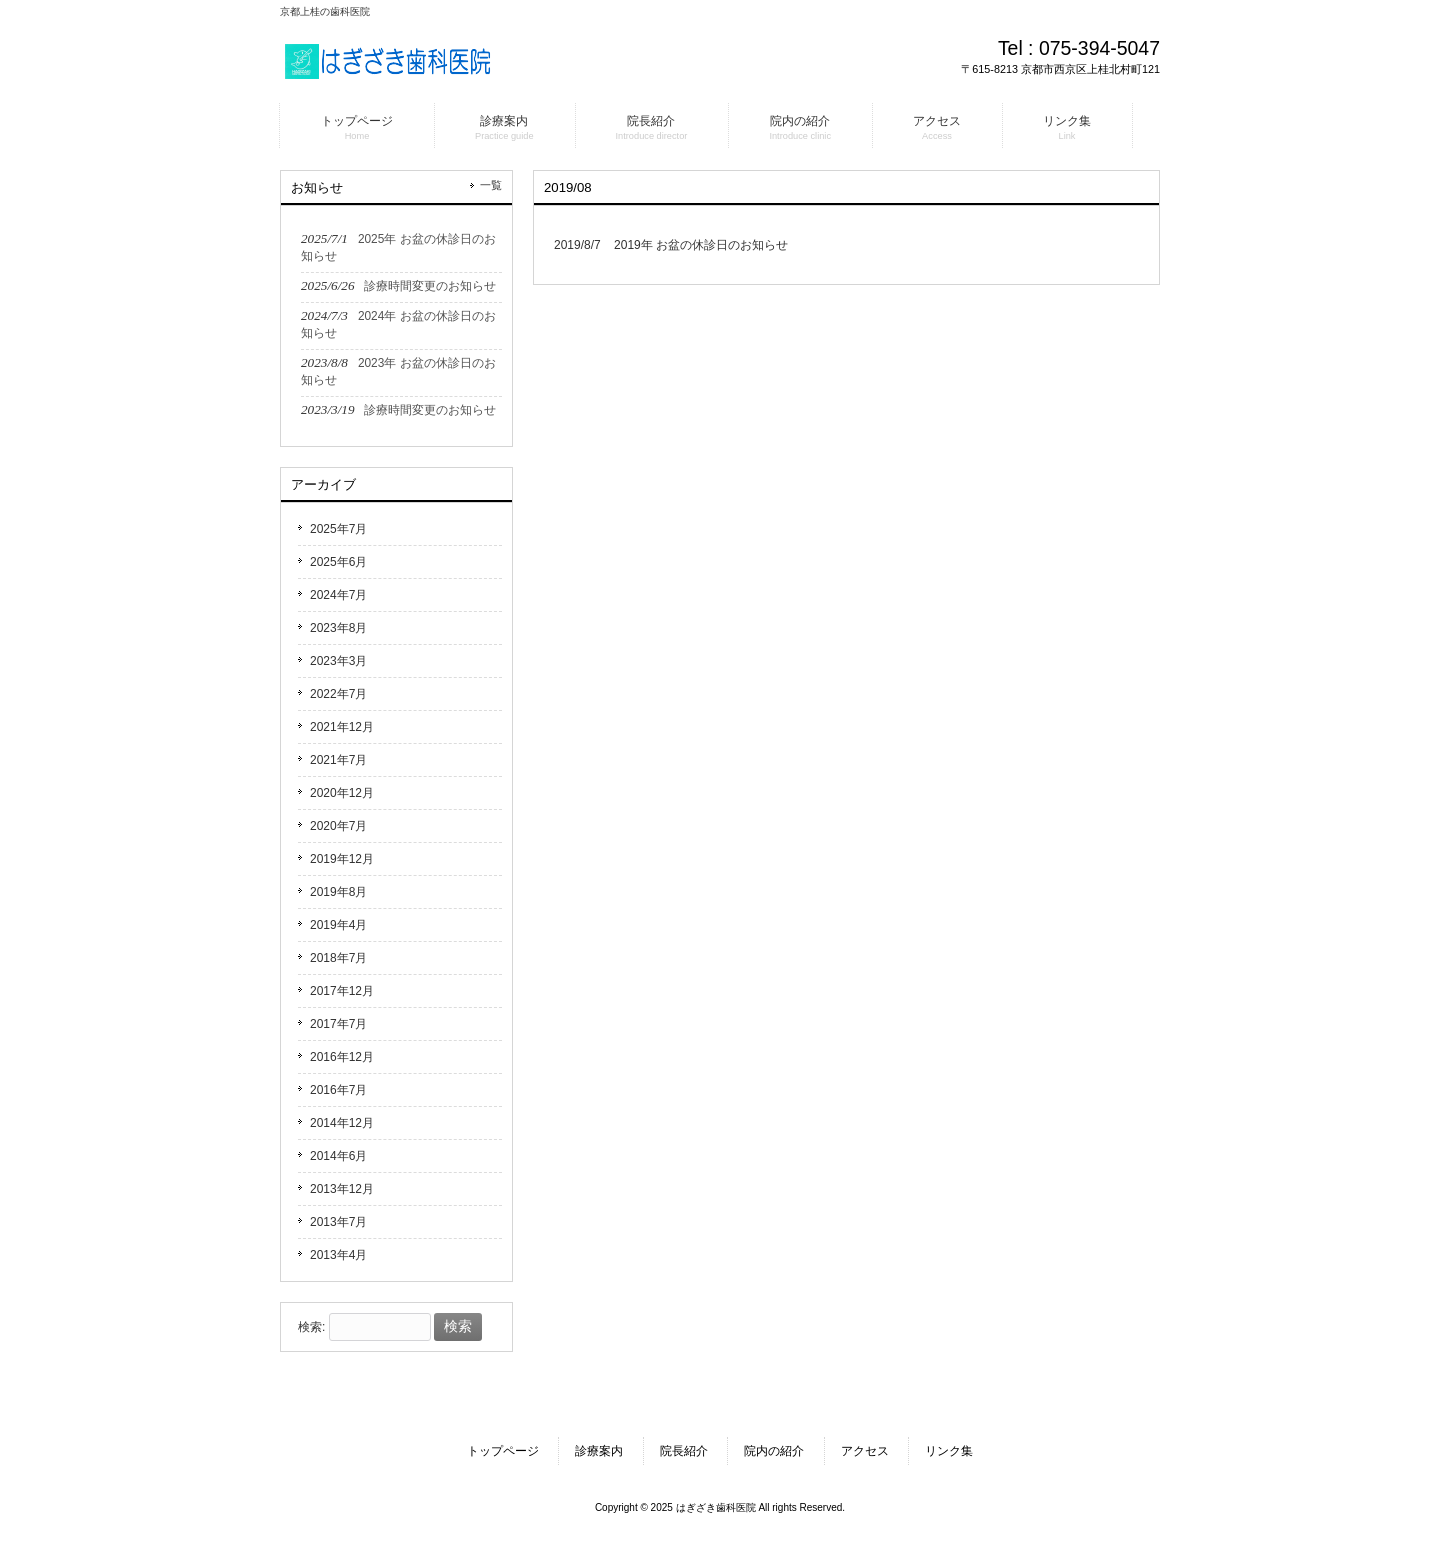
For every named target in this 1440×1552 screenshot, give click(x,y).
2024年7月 (338, 595)
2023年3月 (338, 661)
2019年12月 (342, 859)
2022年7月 (338, 694)
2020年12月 (342, 793)
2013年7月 (338, 1222)
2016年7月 (338, 1090)
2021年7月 (338, 760)
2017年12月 (342, 991)
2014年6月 (338, 1156)
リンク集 (949, 1451)
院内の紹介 (774, 1451)
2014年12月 (342, 1123)
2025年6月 (338, 562)
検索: (311, 1327)
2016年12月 (342, 1057)
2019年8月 (338, 892)
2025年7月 (338, 529)
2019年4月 (338, 925)
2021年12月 (342, 727)
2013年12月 (342, 1189)
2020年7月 (338, 826)
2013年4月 (338, 1255)
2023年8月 (338, 628)
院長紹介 (684, 1451)
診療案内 (599, 1451)
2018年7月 (338, 958)
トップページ (503, 1451)
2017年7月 (338, 1024)
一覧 (491, 185)
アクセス (865, 1451)
